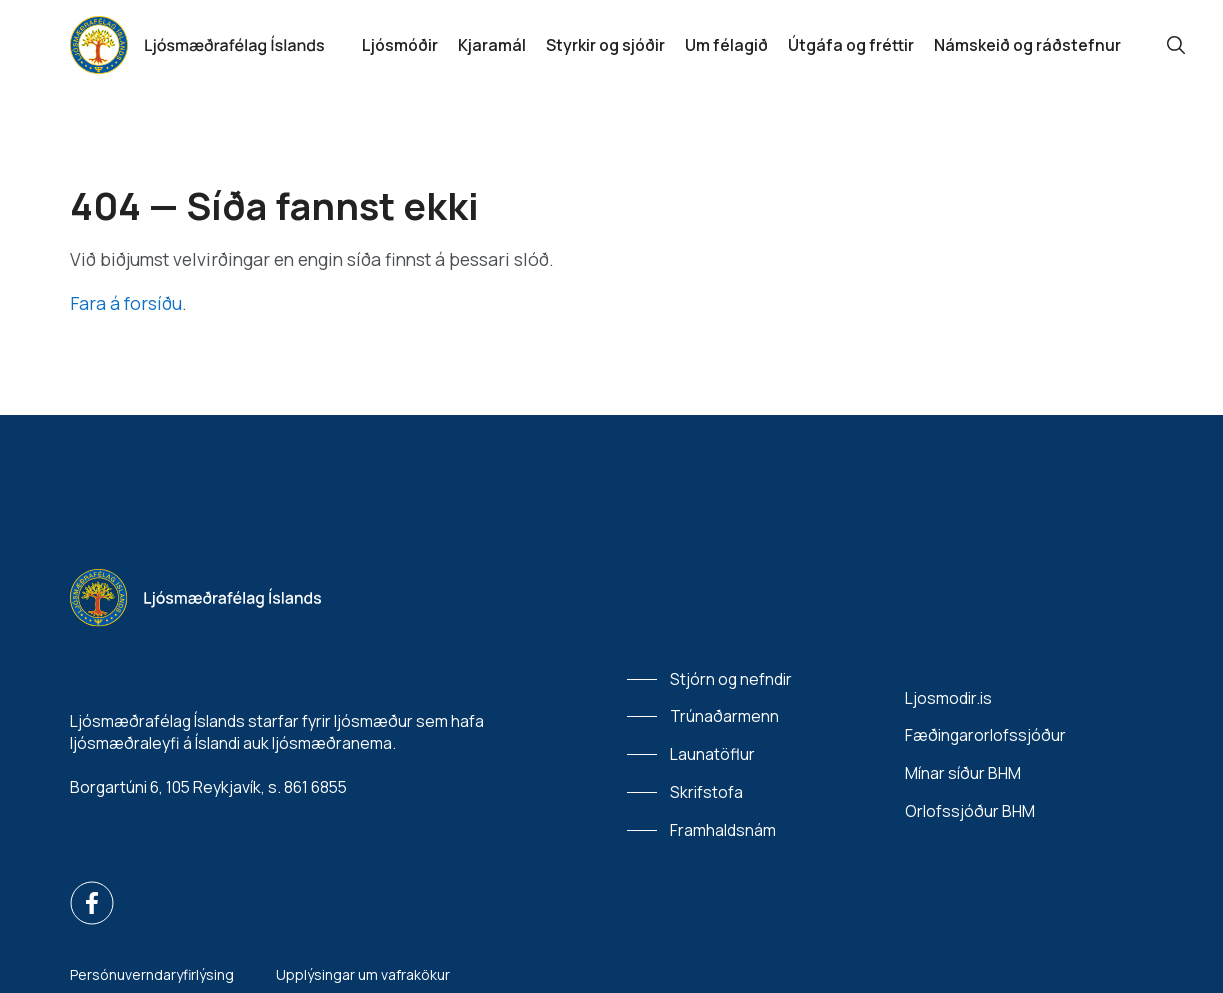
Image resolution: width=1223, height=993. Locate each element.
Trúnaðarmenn (724, 716)
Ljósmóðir (400, 45)
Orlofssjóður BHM (970, 811)
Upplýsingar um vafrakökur (363, 974)
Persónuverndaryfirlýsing (152, 974)
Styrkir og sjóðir (605, 45)
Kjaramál (492, 45)
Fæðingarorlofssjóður (985, 735)
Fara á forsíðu (126, 303)
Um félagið (726, 45)
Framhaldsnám (723, 830)
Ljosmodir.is (948, 698)
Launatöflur (712, 754)
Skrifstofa (706, 792)
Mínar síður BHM (963, 773)
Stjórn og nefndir (731, 679)
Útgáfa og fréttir (851, 45)
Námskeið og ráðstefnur (1027, 45)
